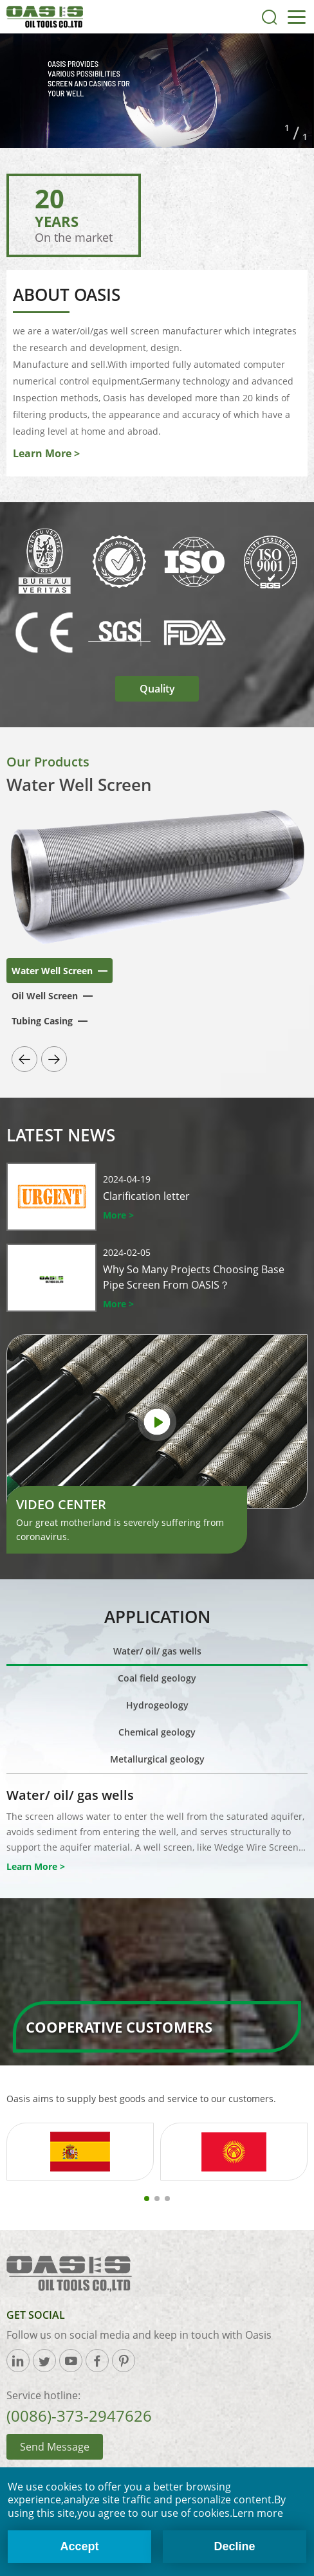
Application (157, 1616)
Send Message (54, 2447)
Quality (157, 689)
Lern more (257, 2513)
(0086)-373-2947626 (79, 2415)
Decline (234, 2546)
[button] (24, 1059)
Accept (79, 2546)
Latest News (60, 1135)
